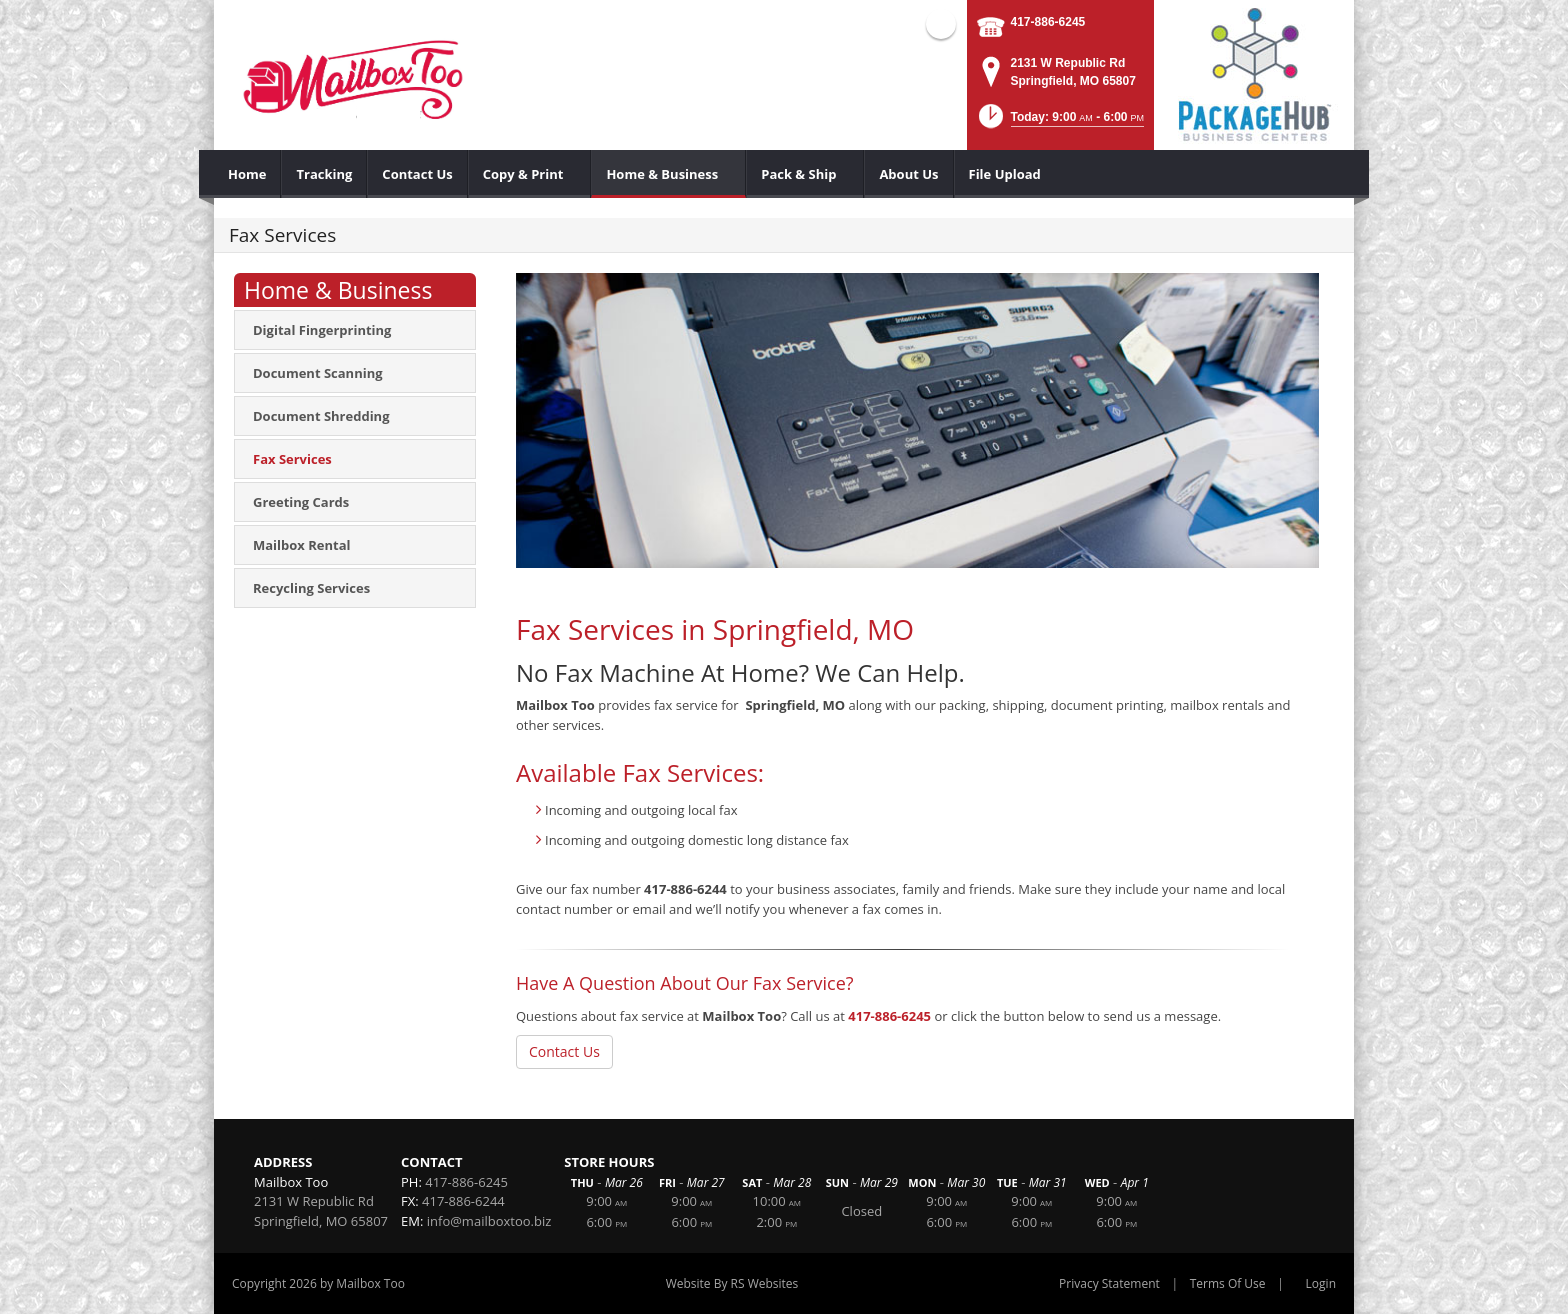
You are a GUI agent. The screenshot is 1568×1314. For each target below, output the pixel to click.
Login (1321, 1283)
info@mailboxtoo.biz (489, 1221)
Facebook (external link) (941, 24)
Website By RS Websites (732, 1283)
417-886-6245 (1048, 22)
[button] (1059, 122)
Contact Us (564, 1051)
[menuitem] (247, 174)
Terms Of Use (1228, 1283)
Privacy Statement (1109, 1283)
